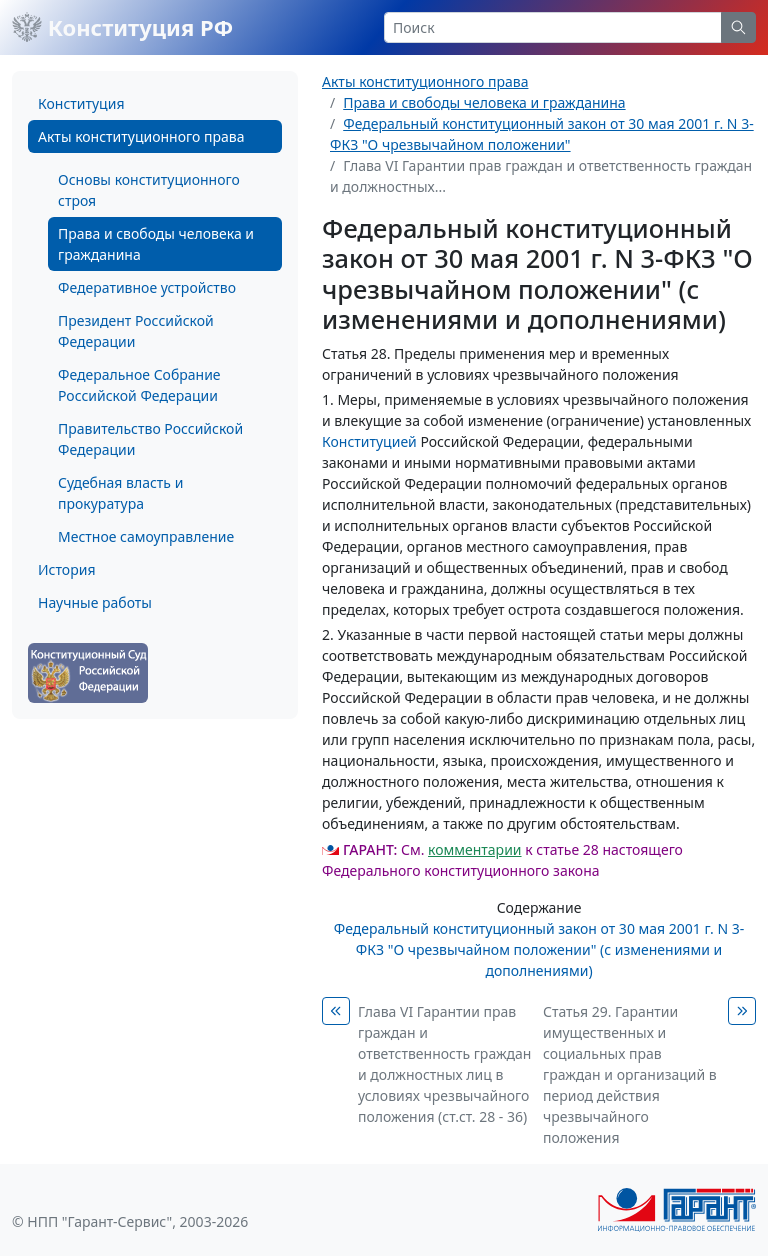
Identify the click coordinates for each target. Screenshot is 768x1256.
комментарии (474, 849)
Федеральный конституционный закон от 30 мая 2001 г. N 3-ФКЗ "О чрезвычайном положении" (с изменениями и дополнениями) (539, 949)
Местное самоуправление (146, 536)
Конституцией (369, 441)
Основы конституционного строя (149, 190)
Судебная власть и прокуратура (120, 493)
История (66, 569)
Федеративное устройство (147, 287)
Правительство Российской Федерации (150, 439)
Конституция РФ (122, 27)
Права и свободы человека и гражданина (156, 244)
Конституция (81, 103)
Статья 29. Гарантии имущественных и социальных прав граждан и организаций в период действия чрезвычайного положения (630, 1074)
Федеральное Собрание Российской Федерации (139, 385)
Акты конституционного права (141, 136)
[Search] (553, 27)
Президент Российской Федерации (136, 331)
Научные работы (95, 602)
